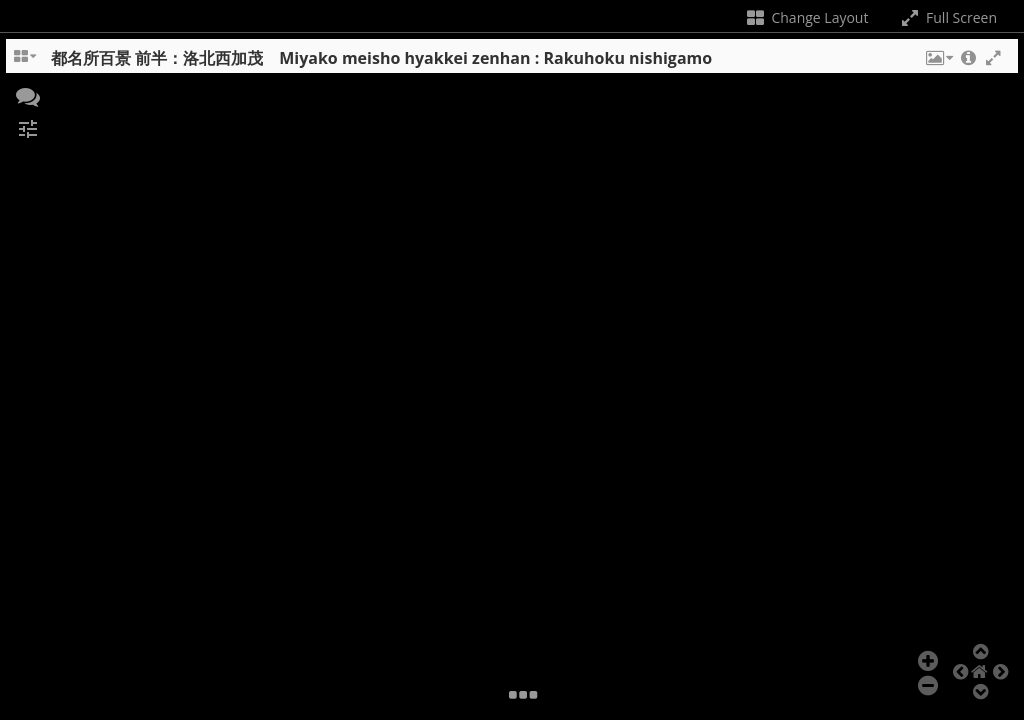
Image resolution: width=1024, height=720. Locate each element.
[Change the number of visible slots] (26, 63)
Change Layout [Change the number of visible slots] (806, 17)
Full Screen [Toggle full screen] (947, 17)
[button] (938, 63)
